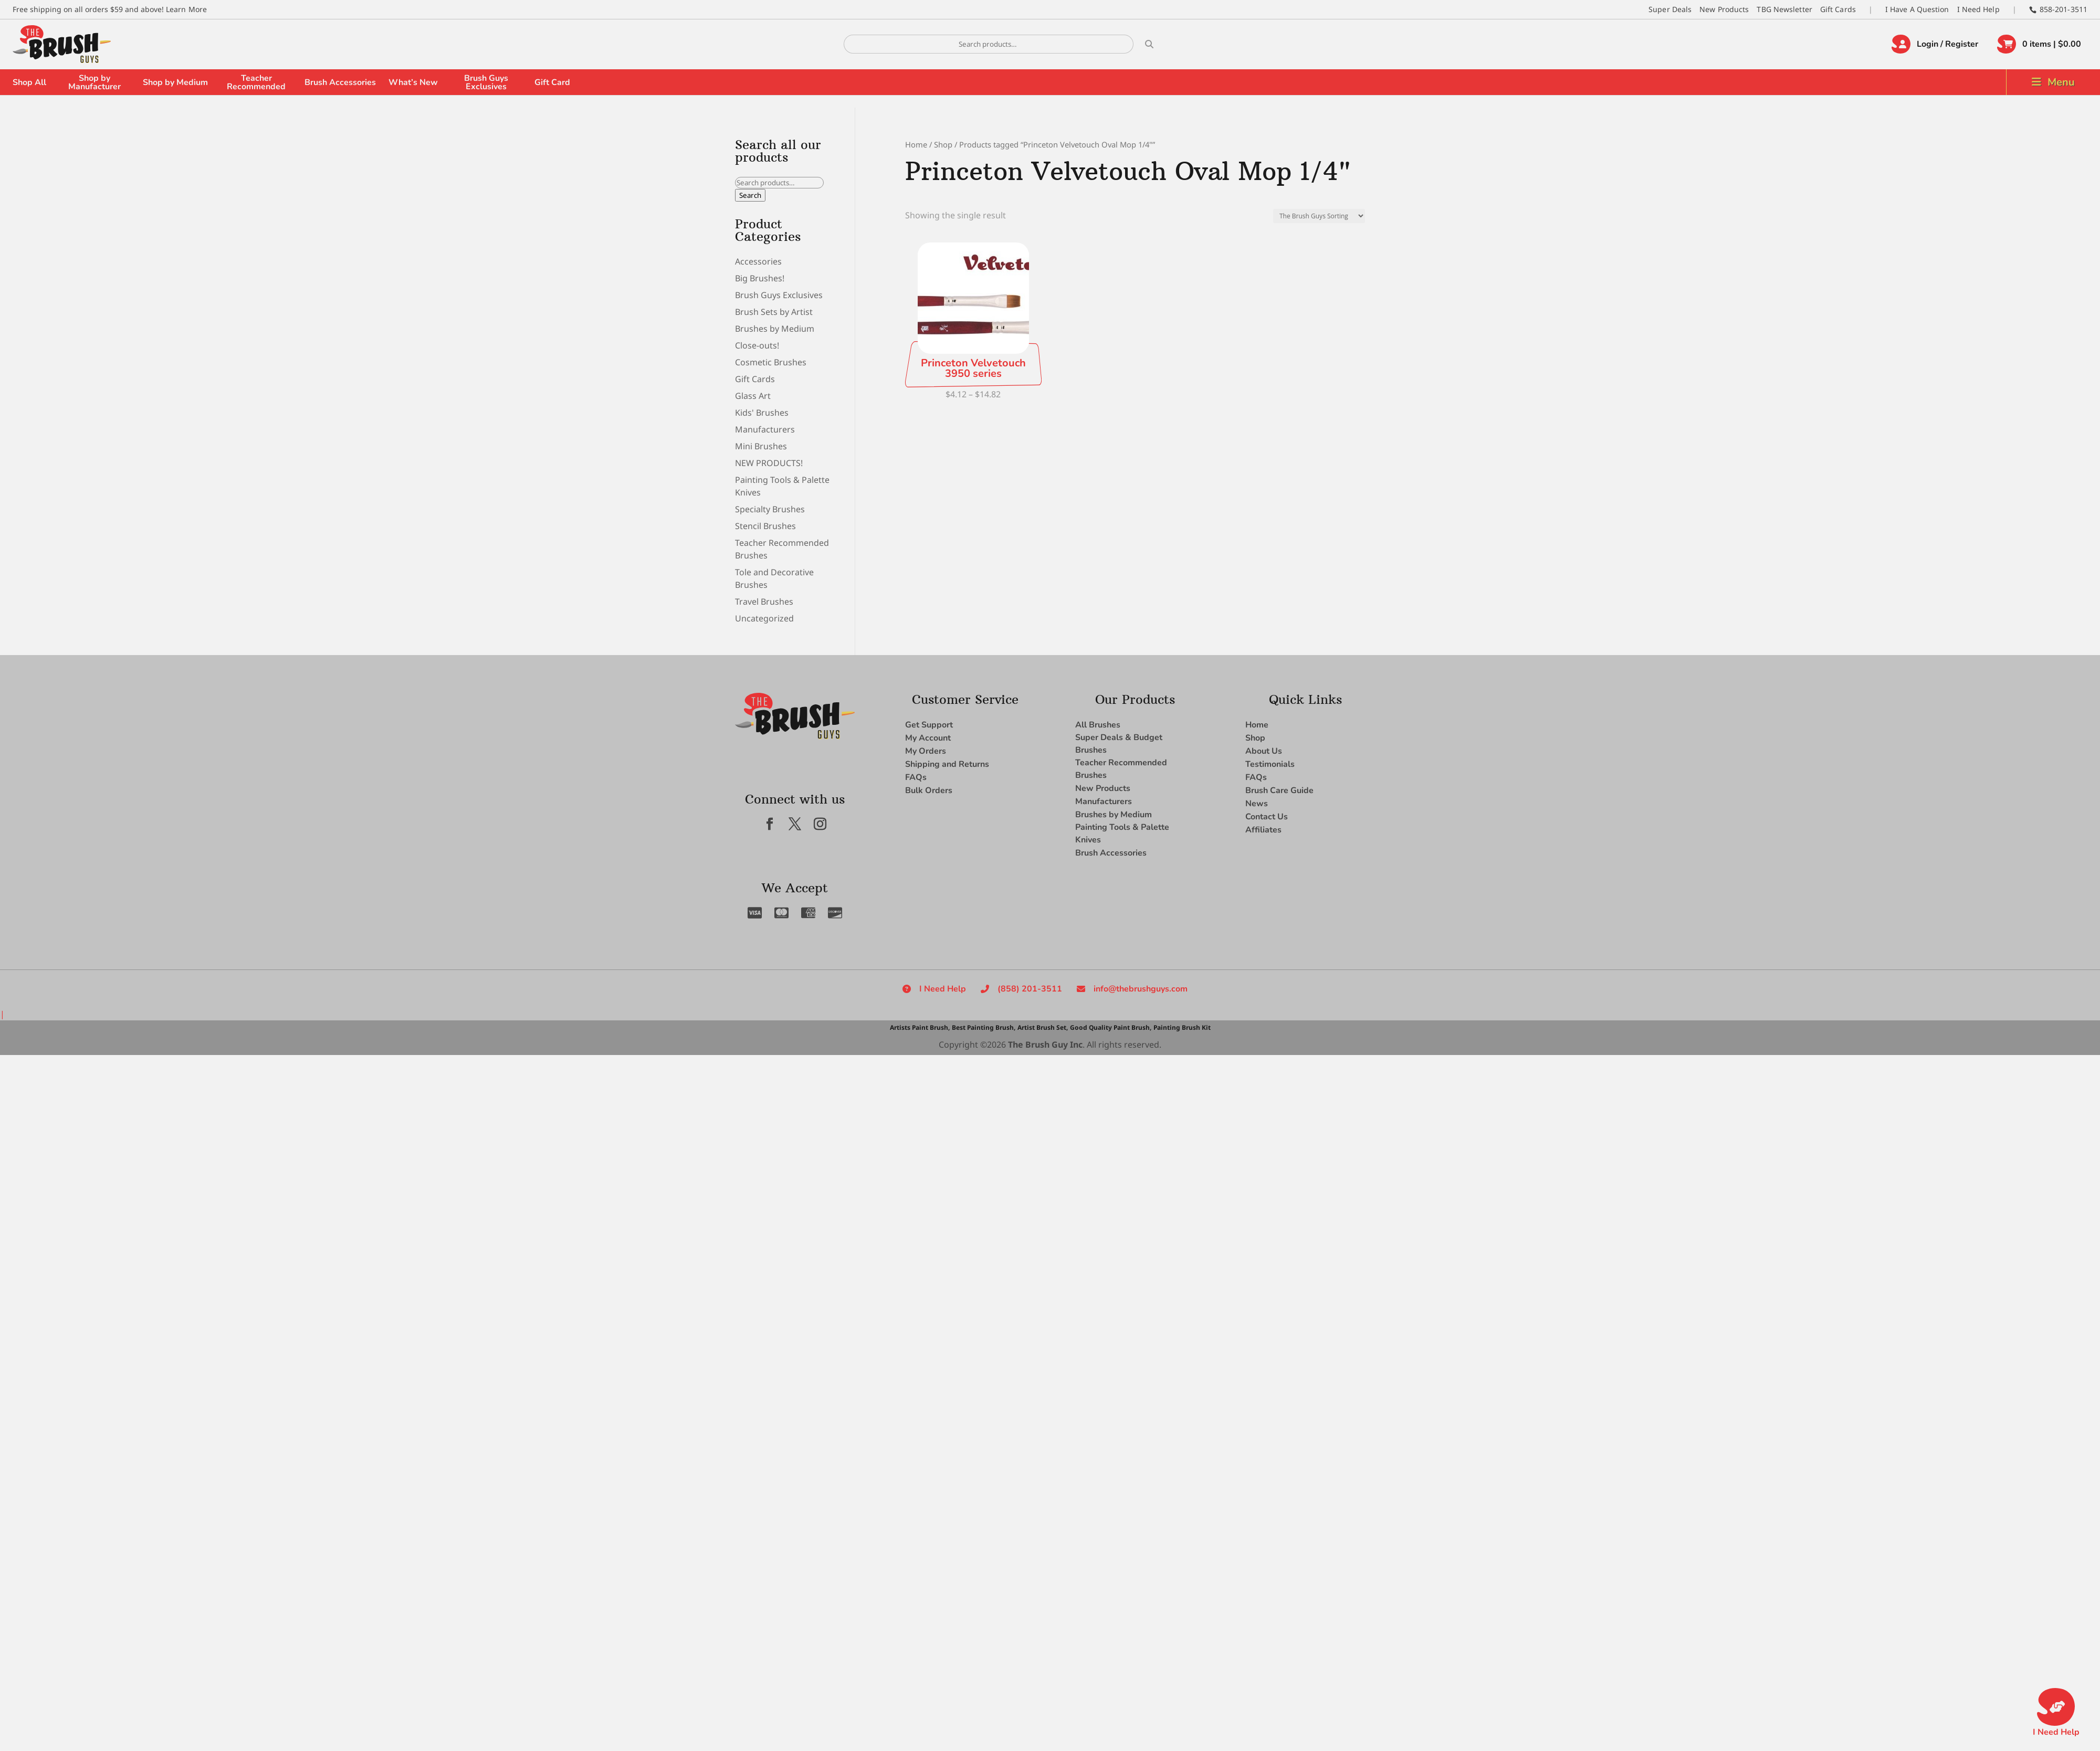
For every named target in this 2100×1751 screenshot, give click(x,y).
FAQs (916, 777)
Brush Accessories (340, 82)
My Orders (925, 751)
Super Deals (1670, 9)
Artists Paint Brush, (920, 1027)
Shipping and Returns (947, 764)
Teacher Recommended (256, 82)
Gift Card (552, 82)
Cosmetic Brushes (770, 362)
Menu (2061, 82)
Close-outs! (757, 345)
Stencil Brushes (765, 526)
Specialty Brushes (770, 509)
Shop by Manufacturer (94, 82)
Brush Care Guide (1279, 790)
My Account (928, 738)
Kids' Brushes (762, 412)
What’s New (413, 82)
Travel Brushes (764, 601)
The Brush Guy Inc (1045, 1044)
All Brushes (1097, 725)
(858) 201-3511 (1030, 989)
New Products (1724, 9)
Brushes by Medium (774, 328)
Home (916, 144)
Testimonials (1270, 764)
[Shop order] (1319, 216)
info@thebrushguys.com (1141, 989)
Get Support (929, 725)
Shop (943, 144)
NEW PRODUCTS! (769, 463)
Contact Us (1266, 816)
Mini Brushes (761, 446)
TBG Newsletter (1784, 9)
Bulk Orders (928, 790)
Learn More (186, 9)
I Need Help (1978, 9)
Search (750, 195)
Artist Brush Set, (1042, 1027)
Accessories (758, 261)
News (1256, 803)
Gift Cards (1838, 9)
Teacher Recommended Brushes (1121, 769)
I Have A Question (1917, 9)
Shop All (29, 82)
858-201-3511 (2063, 9)
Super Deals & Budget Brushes (1118, 744)
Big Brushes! (759, 278)
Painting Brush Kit (1182, 1027)
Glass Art (753, 396)
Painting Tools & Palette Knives (1122, 833)
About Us (1263, 751)
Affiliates (1263, 830)
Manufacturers (765, 429)
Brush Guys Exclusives (486, 82)
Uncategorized (764, 618)
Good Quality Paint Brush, (1110, 1027)
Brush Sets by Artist (774, 312)
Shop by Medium (175, 82)
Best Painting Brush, (983, 1027)
